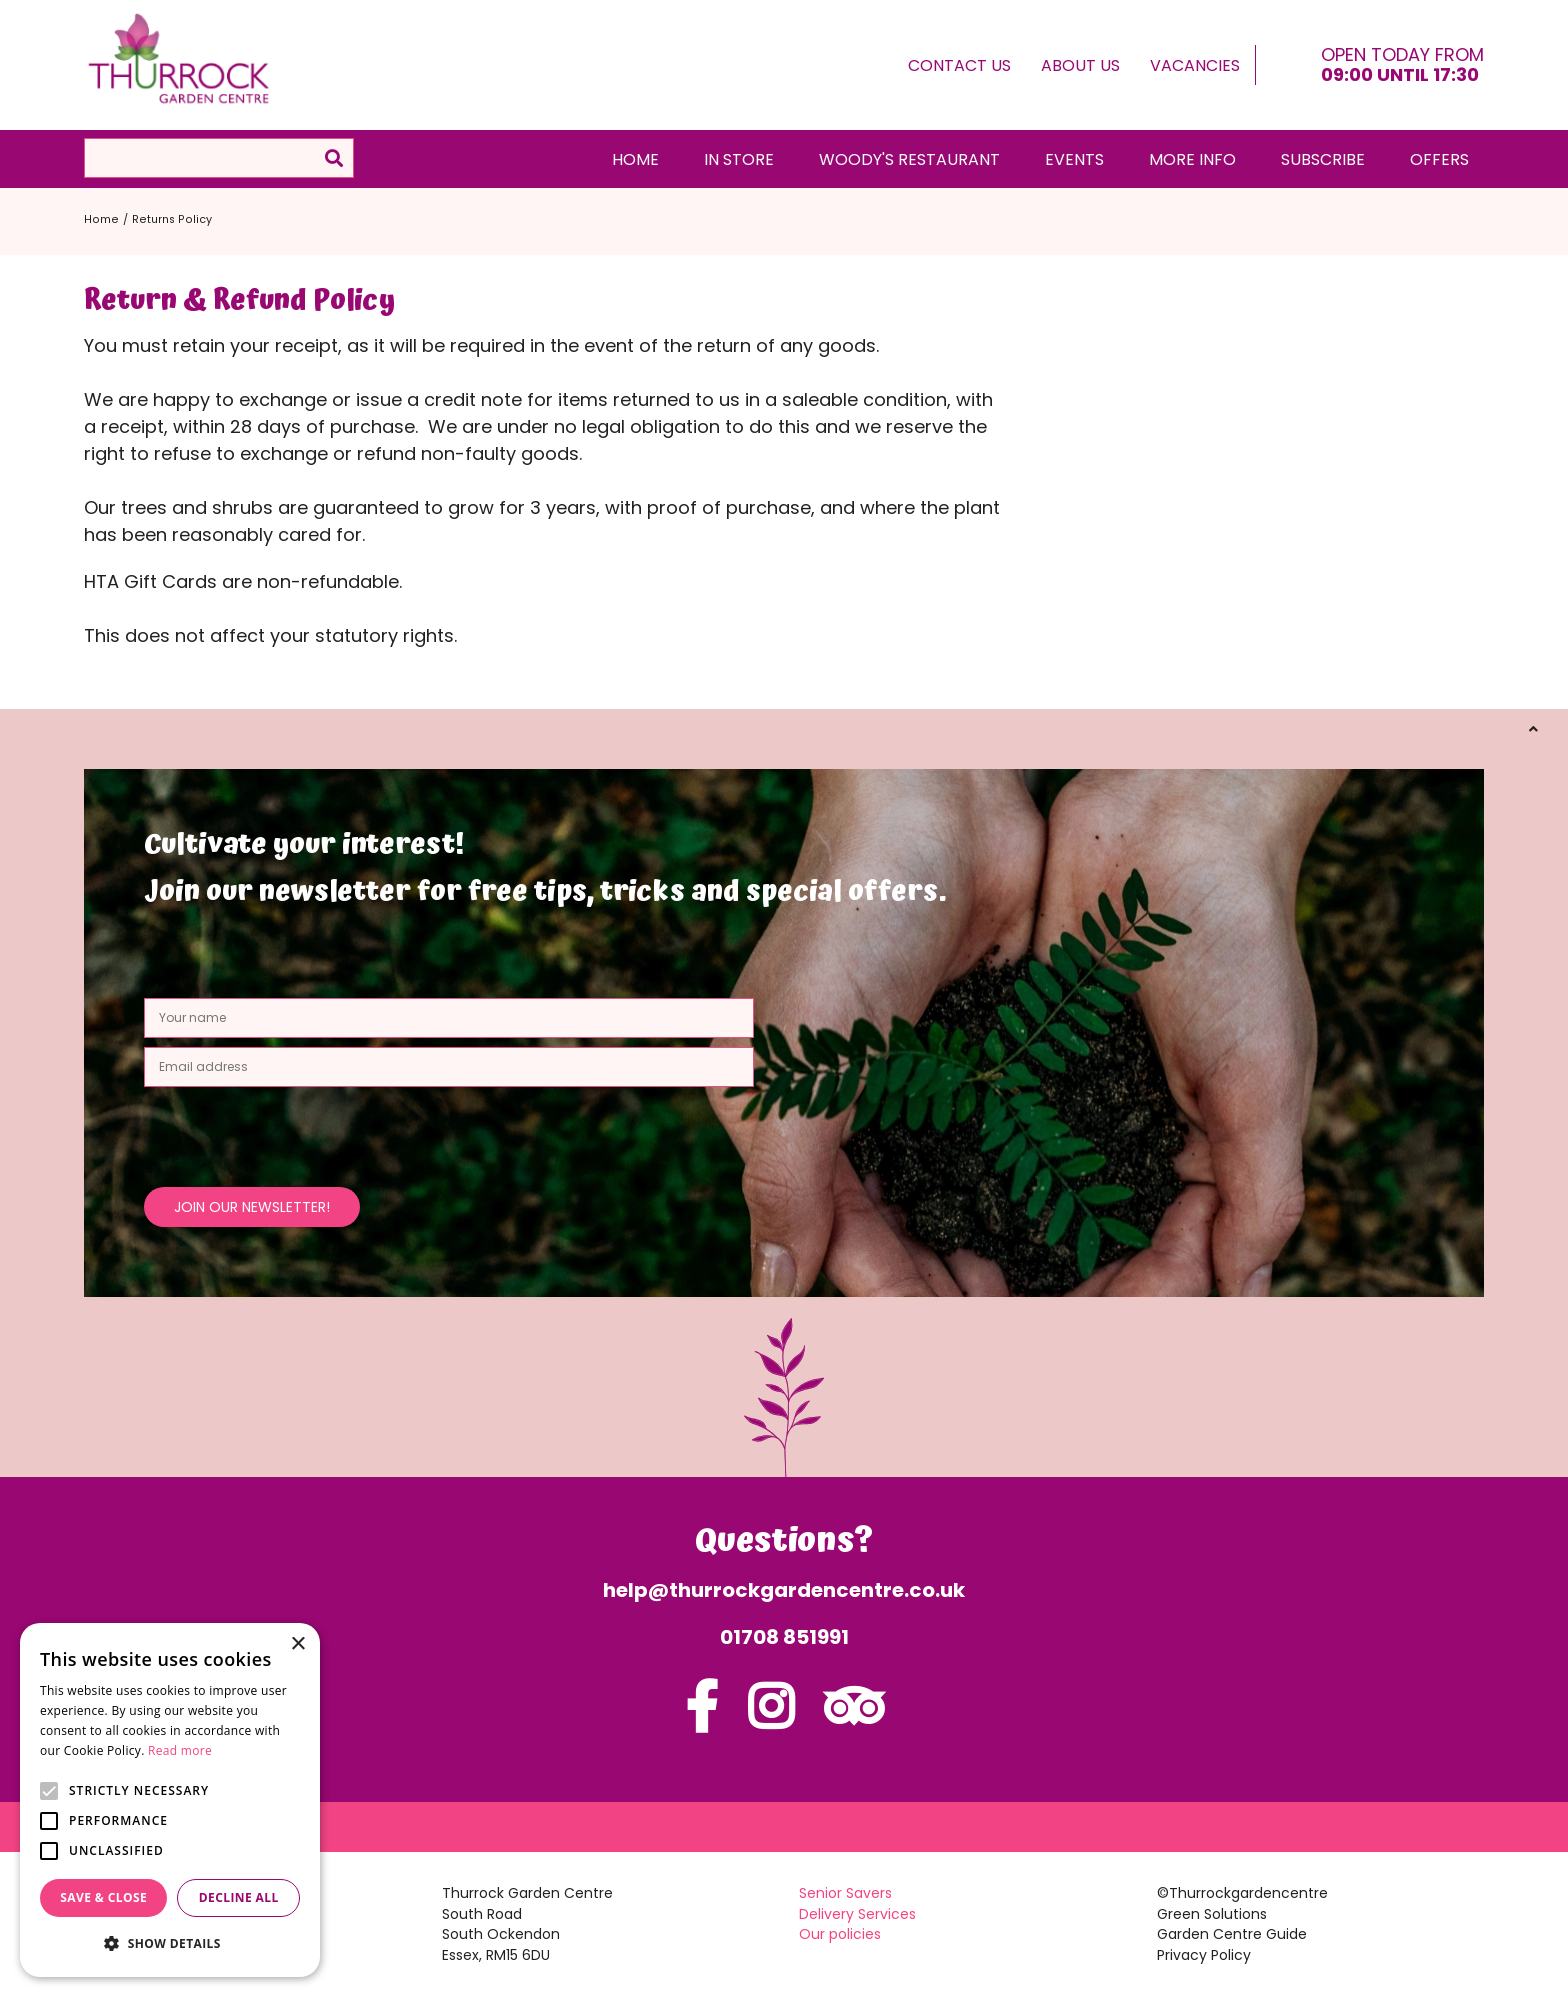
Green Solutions (1212, 1914)
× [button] (297, 1644)
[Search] (219, 158)
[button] (170, 1943)
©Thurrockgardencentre (1242, 1893)
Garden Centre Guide (1232, 1934)
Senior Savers (845, 1893)
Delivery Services (857, 1914)
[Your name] (449, 1018)
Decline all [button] (239, 1897)
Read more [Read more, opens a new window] (180, 1750)
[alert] (170, 1800)
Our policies (840, 1934)
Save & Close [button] (103, 1897)
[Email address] (449, 1067)
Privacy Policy (1204, 1955)
